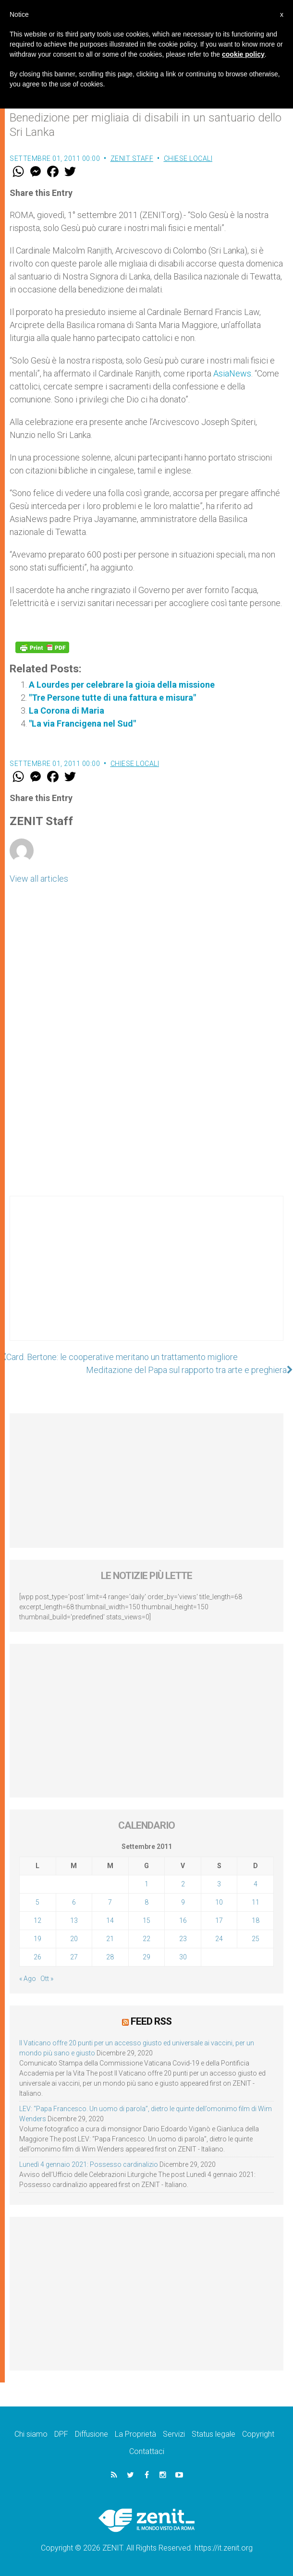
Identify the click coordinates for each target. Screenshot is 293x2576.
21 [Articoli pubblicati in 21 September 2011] (110, 1939)
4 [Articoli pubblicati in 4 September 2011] (255, 1884)
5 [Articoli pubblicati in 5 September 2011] (37, 1902)
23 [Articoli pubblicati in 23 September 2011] (183, 1939)
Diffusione (91, 2434)
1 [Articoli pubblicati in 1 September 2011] (146, 1884)
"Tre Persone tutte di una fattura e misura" (112, 698)
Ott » (46, 1978)
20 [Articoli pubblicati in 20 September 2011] (74, 1939)
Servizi (174, 2434)
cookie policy (243, 54)
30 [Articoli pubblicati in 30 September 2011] (183, 1957)
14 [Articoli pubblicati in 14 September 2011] (110, 1920)
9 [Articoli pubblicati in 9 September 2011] (183, 1902)
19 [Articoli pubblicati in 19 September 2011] (37, 1939)
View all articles (39, 879)
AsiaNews (232, 373)
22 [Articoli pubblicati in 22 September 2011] (146, 1939)
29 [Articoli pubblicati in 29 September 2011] (146, 1957)
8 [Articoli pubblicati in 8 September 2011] (146, 1902)
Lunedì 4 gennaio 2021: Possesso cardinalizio (88, 2164)
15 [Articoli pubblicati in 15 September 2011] (146, 1920)
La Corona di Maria (66, 710)
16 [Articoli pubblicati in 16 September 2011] (183, 1920)
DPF (61, 2434)
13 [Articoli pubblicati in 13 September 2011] (74, 1920)
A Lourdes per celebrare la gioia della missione (122, 685)
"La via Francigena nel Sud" (82, 723)
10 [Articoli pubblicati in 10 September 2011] (219, 1902)
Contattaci (146, 2451)
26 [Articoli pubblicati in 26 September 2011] (37, 1957)
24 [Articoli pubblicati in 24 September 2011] (219, 1939)
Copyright (258, 2434)
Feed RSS (151, 2021)
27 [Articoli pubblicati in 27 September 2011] (74, 1957)
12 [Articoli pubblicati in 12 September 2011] (37, 1920)
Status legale (213, 2434)
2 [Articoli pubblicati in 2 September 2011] (183, 1884)
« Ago (27, 1978)
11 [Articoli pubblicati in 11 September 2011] (255, 1902)
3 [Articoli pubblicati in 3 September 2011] (219, 1884)
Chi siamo (31, 2434)
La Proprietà (135, 2434)
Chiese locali (188, 158)
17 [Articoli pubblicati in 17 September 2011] (219, 1920)
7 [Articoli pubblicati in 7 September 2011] (110, 1902)
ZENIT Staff (132, 158)
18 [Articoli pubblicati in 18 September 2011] (255, 1920)
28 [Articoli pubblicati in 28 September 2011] (110, 1957)
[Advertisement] (146, 1278)
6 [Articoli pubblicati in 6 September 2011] (74, 1902)
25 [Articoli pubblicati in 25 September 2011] (255, 1939)
